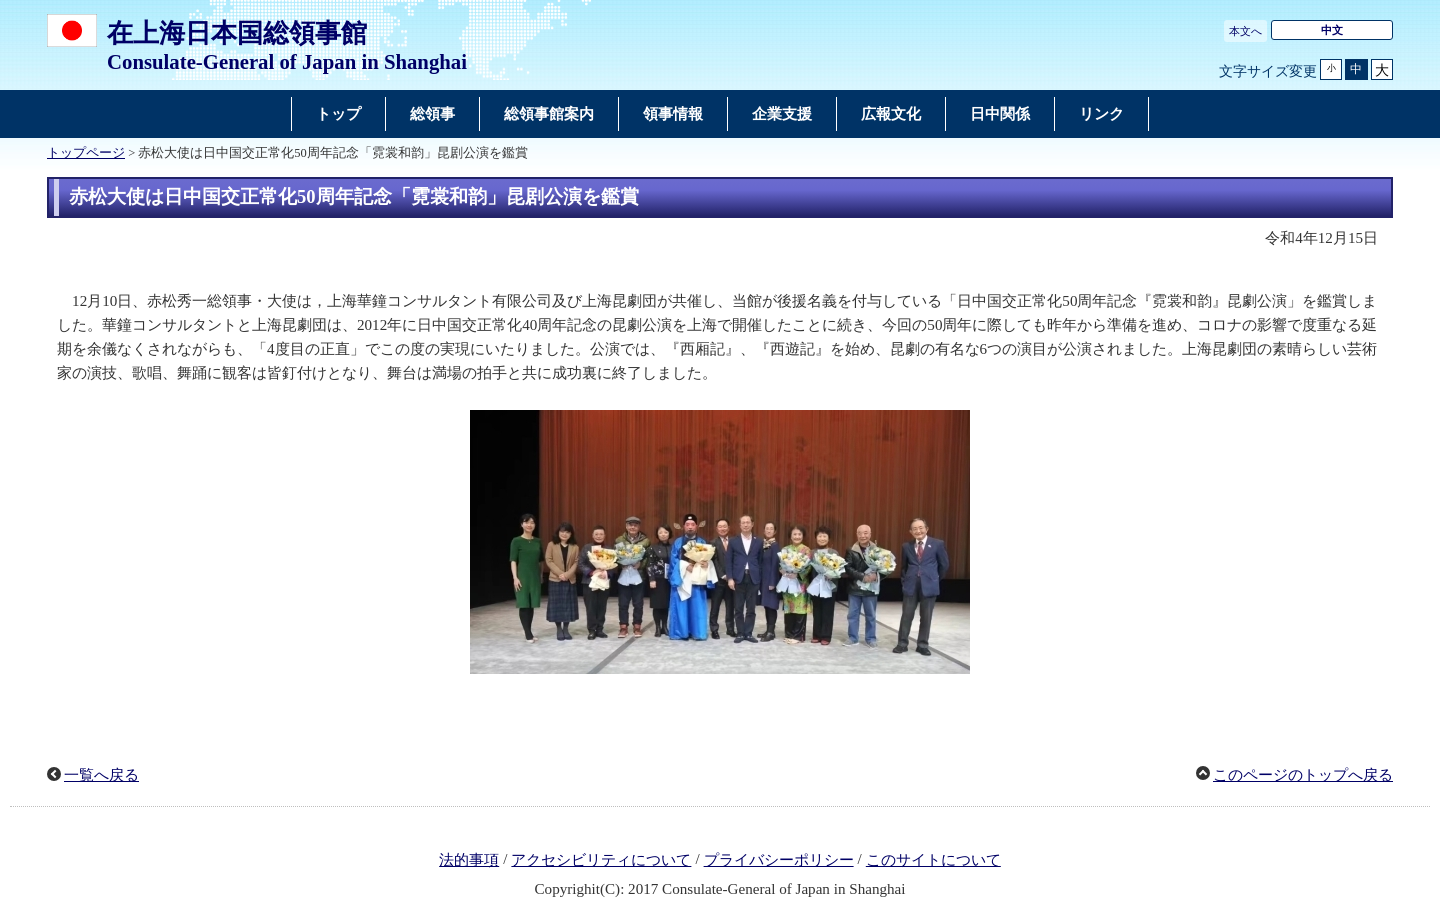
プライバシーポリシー (779, 860)
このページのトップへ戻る (1303, 775)
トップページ (86, 153)
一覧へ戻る (101, 775)
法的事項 (469, 860)
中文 (1332, 30)
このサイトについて (933, 860)
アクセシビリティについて (601, 860)
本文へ (1245, 31)
